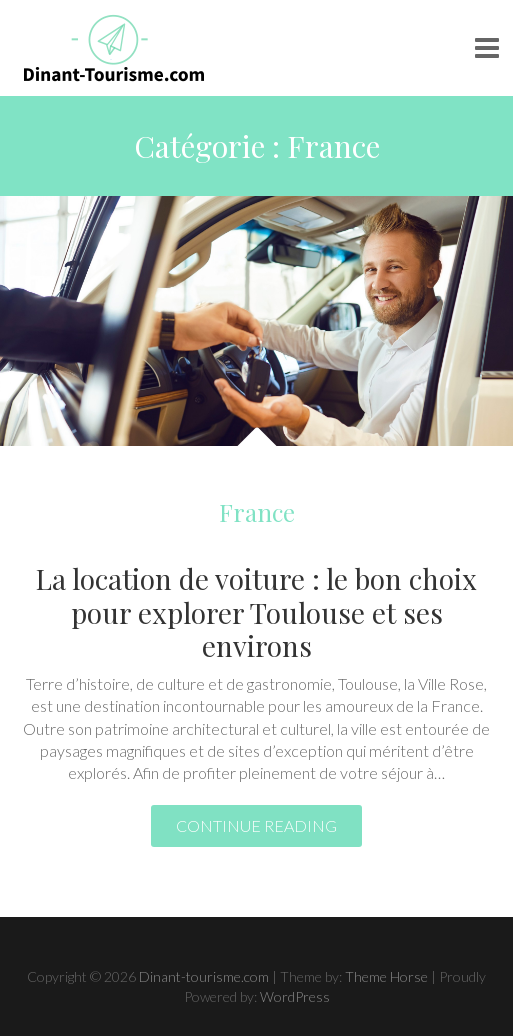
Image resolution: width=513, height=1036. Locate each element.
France (257, 512)
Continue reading (256, 825)
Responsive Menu (487, 48)
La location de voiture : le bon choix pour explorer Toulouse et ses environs (256, 612)
